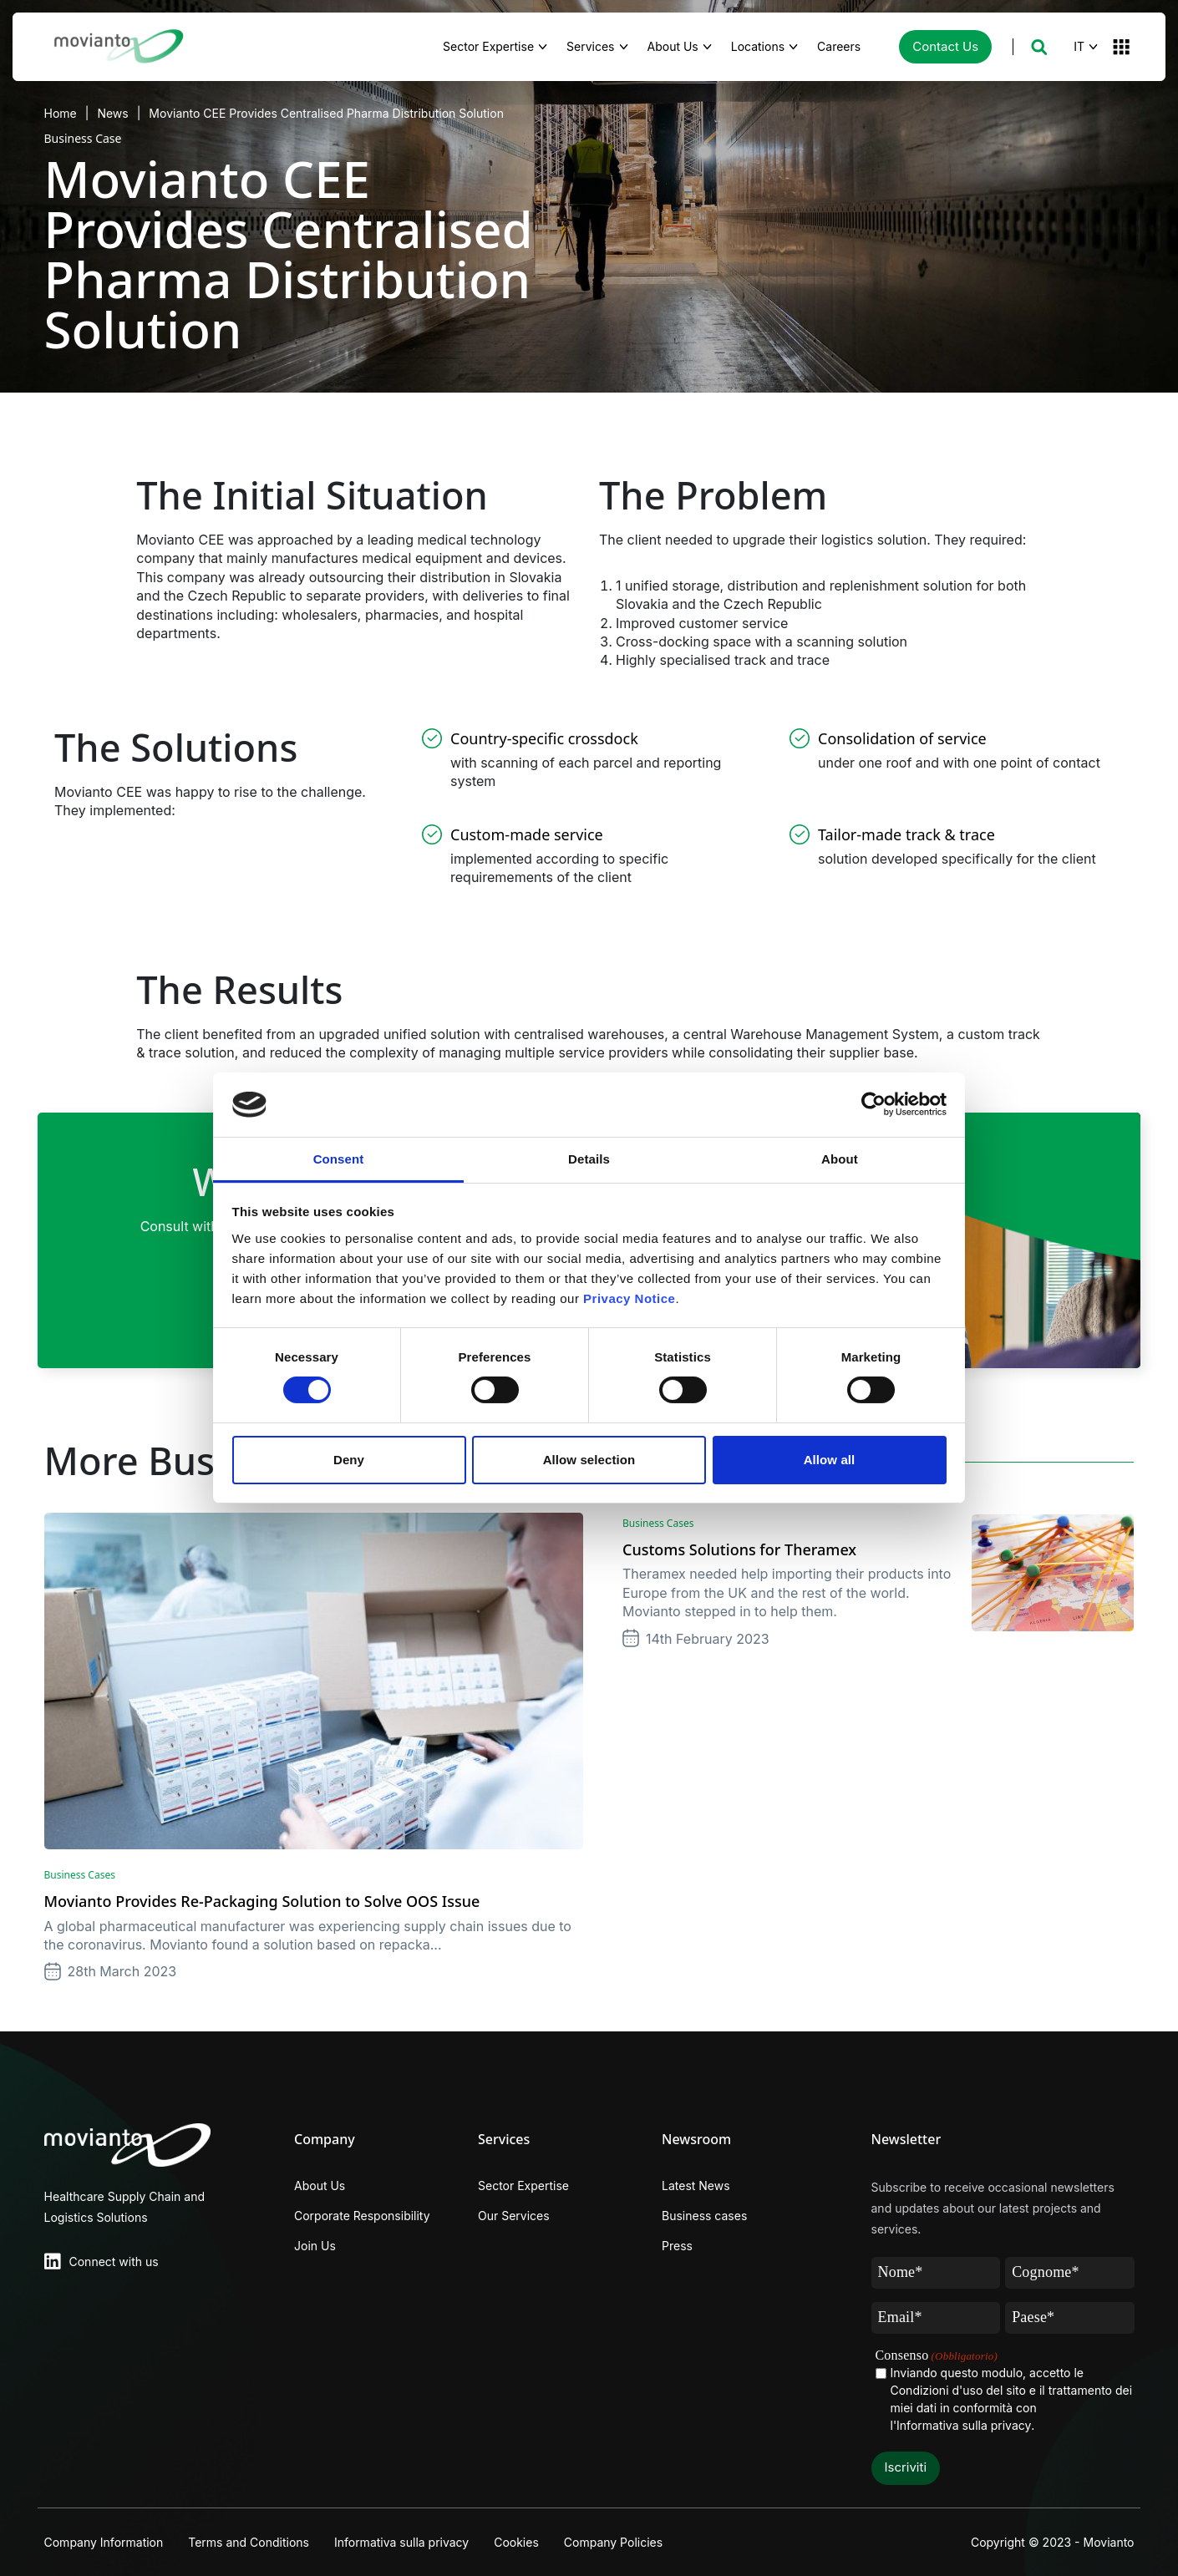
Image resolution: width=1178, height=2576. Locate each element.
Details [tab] (589, 1159)
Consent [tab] (338, 1159)
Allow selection (589, 1460)
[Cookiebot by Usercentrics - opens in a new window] (873, 1104)
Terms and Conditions (248, 2542)
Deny (348, 1460)
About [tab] (839, 1159)
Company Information (104, 2542)
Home (60, 113)
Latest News (696, 2185)
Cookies (516, 2542)
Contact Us (945, 46)
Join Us (315, 2246)
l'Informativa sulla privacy (961, 2425)
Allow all (830, 1460)
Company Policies (613, 2542)
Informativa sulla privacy (401, 2542)
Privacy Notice (629, 1298)
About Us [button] (672, 46)
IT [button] (1079, 46)
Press (677, 2246)
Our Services (514, 2215)
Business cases (704, 2215)
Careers (847, 44)
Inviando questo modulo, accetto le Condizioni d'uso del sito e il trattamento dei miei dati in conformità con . (1012, 2400)
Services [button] (590, 46)
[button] (1039, 46)
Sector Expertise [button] (488, 46)
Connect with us (114, 2261)
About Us (319, 2185)
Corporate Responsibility (362, 2215)
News (112, 113)
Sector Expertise (523, 2185)
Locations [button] (757, 46)
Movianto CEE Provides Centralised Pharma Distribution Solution (326, 113)
